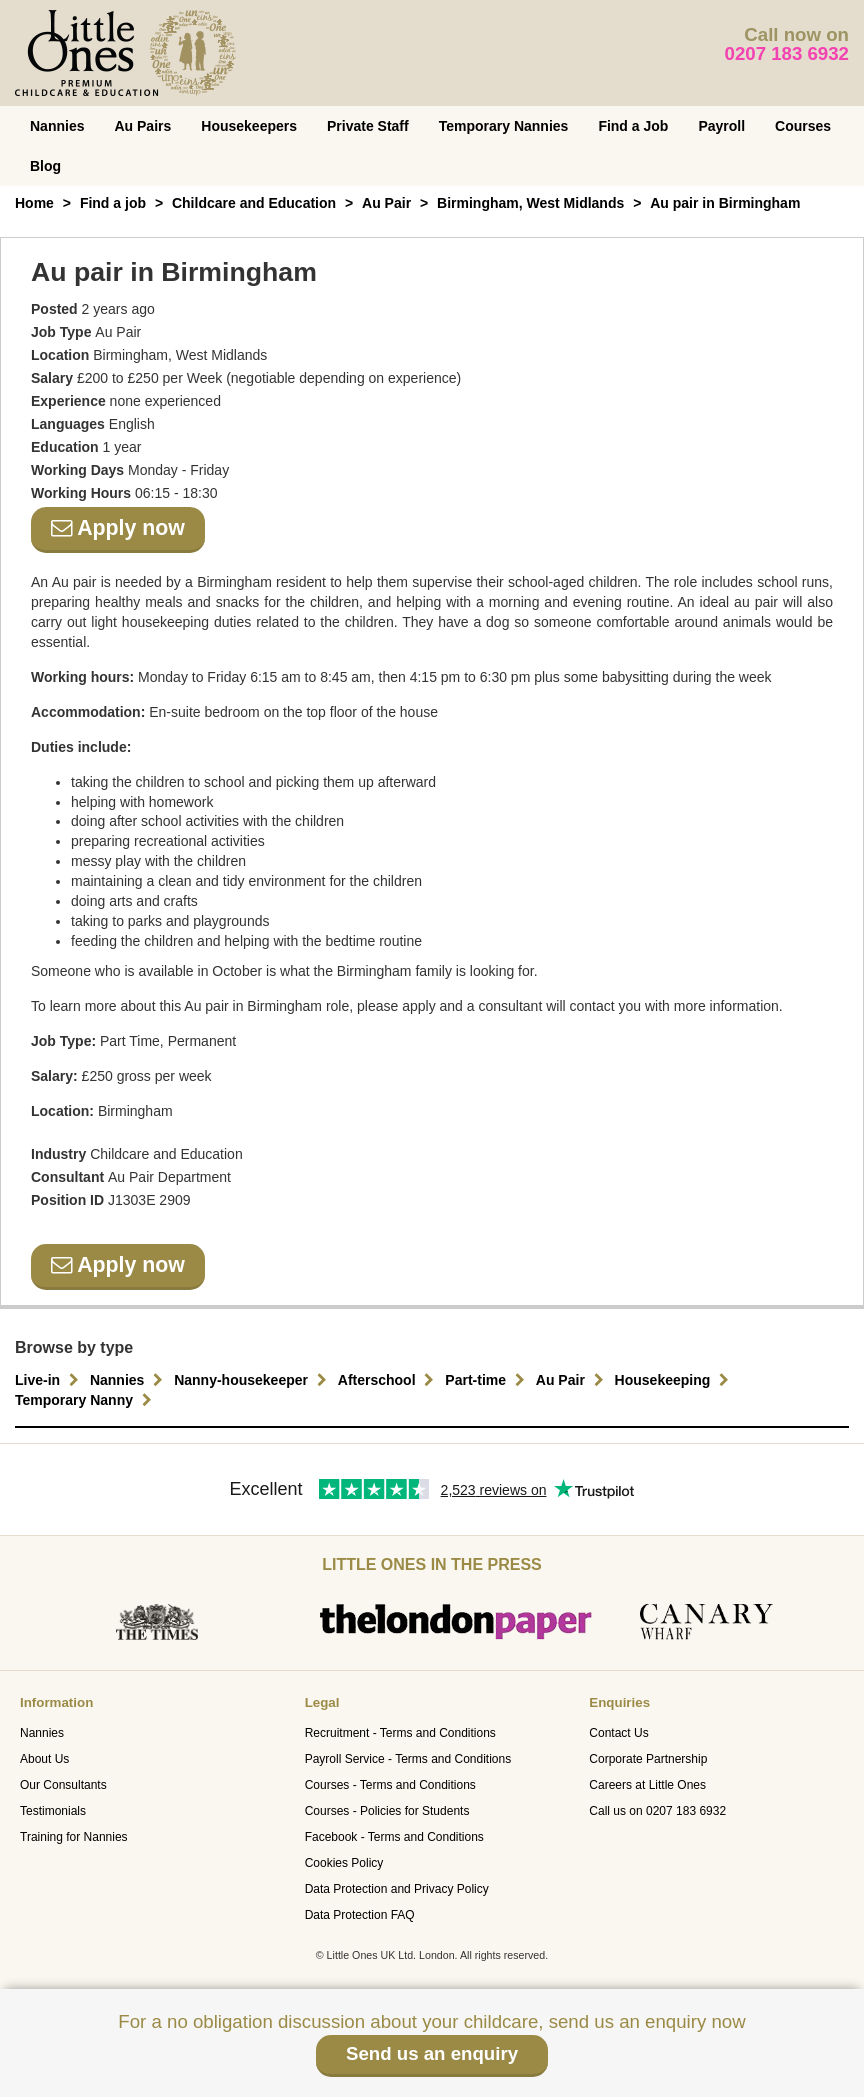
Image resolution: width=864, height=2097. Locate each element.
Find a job (113, 203)
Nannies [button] (129, 1380)
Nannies (57, 126)
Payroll (721, 126)
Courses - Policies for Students (387, 1811)
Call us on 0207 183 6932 (657, 1811)
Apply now (118, 528)
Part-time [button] (487, 1380)
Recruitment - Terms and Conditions (400, 1733)
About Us (44, 1759)
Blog (45, 166)
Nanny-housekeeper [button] (253, 1380)
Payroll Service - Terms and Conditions (408, 1759)
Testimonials (53, 1811)
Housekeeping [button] (675, 1380)
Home (34, 203)
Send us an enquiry (432, 2053)
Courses (803, 126)
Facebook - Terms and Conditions (394, 1837)
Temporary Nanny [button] (86, 1400)
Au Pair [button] (572, 1380)
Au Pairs (142, 126)
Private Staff (368, 126)
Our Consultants (63, 1785)
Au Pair (386, 203)
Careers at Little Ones (647, 1785)
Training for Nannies (74, 1837)
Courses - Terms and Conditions (390, 1785)
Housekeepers (249, 126)
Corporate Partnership (648, 1759)
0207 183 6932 (787, 53)
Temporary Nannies (504, 126)
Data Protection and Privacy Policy (397, 1889)
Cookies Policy (344, 1863)
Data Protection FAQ (360, 1915)
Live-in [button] (49, 1380)
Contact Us (618, 1733)
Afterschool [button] (389, 1380)
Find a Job (633, 126)
